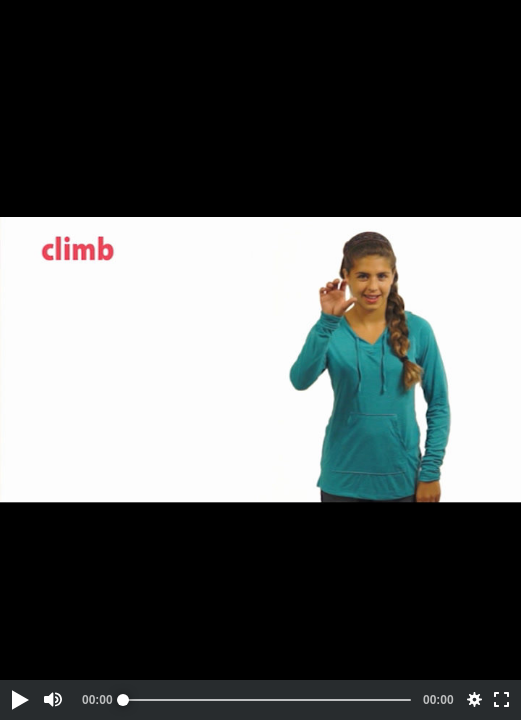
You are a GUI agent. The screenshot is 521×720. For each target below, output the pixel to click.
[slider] (267, 700)
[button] (19, 700)
